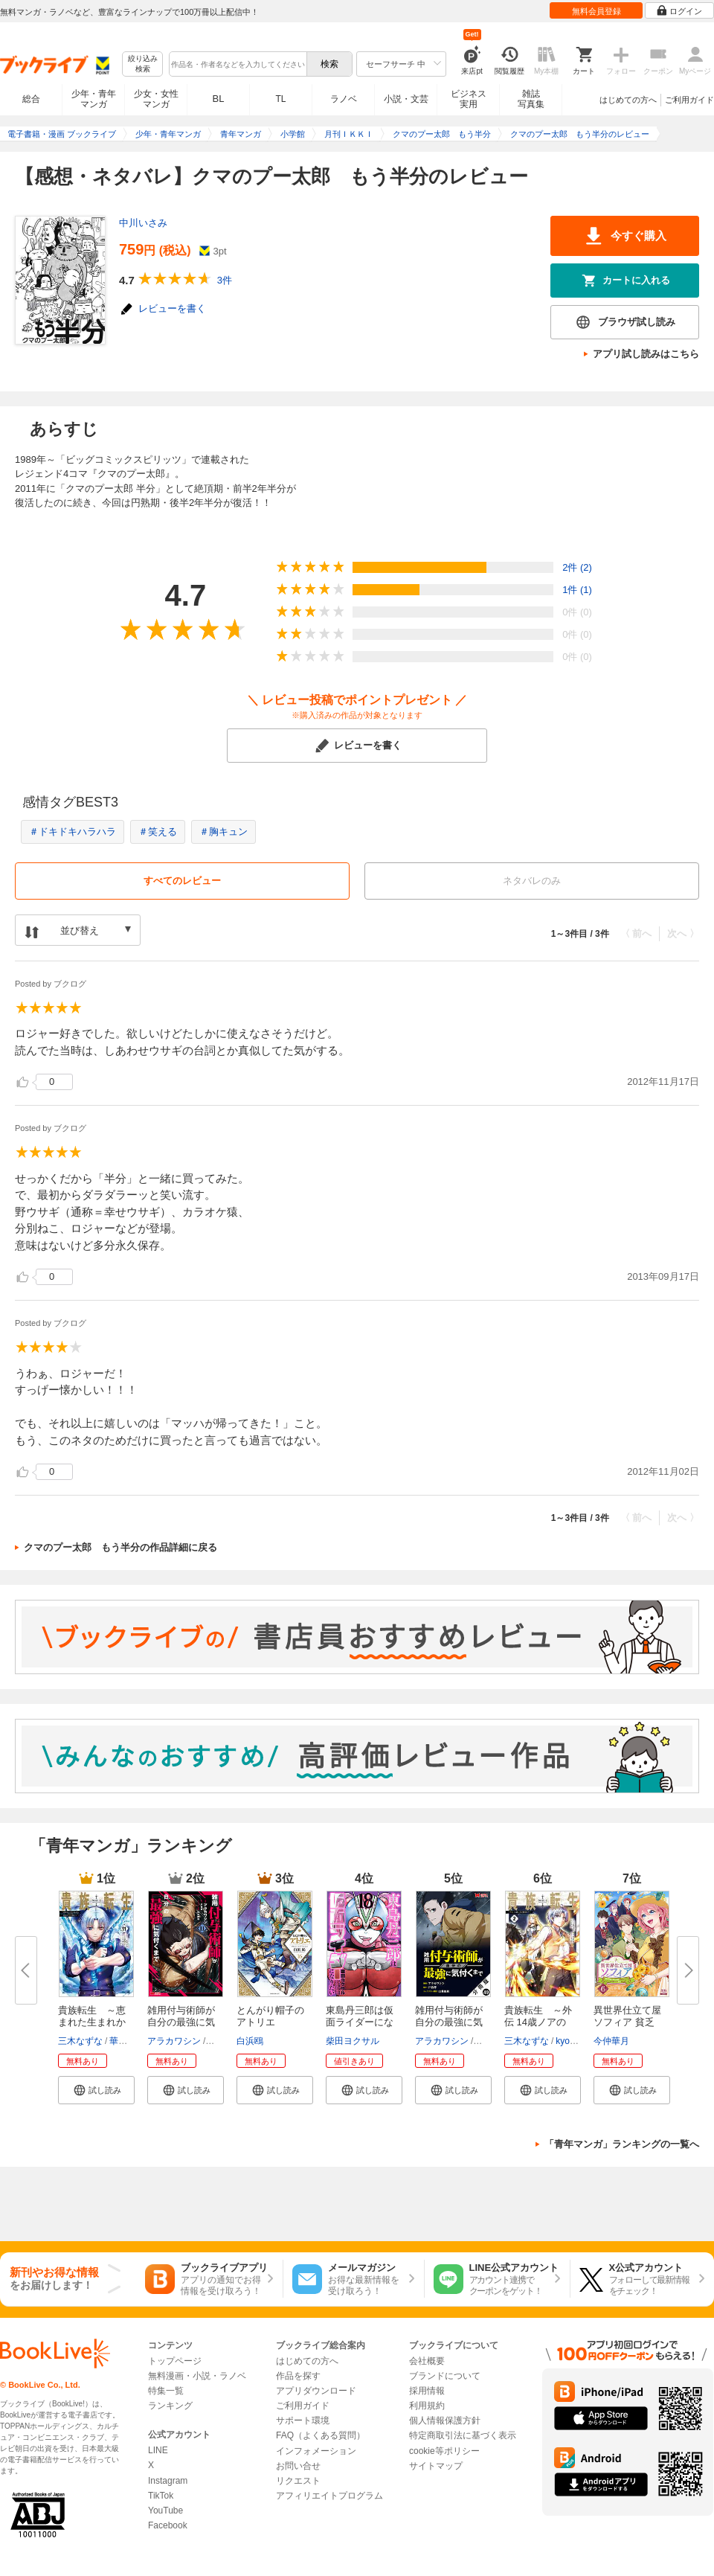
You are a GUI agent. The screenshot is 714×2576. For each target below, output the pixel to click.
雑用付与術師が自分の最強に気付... (181, 2022)
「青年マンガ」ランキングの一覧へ (621, 2144)
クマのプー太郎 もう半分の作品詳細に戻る (120, 1547)
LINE (158, 2450)
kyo (563, 2041)
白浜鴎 (250, 2041)
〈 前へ (636, 933)
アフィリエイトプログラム (329, 2495)
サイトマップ (436, 2466)
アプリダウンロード (316, 2391)
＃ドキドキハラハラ (72, 831)
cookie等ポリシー (444, 2451)
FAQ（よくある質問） (320, 2435)
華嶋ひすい (131, 2041)
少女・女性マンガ (156, 99)
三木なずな (80, 2041)
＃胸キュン (223, 831)
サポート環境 (302, 2420)
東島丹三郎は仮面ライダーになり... (359, 2022)
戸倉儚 (221, 2041)
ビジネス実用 (468, 99)
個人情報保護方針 (444, 2420)
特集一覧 (166, 2391)
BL (219, 98)
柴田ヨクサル (352, 2041)
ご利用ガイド (689, 99)
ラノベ (343, 99)
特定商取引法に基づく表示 (462, 2435)
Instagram (167, 2481)
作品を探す (298, 2376)
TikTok (160, 2495)
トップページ (175, 2361)
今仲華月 (611, 2041)
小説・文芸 (406, 99)
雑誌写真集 (531, 99)
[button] (96, 2090)
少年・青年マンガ (93, 99)
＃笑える (157, 831)
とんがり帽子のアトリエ (270, 2016)
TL (280, 99)
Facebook (167, 2525)
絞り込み (143, 64)
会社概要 (427, 2361)
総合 (31, 99)
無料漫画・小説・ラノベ (197, 2376)
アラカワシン (174, 2041)
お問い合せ (298, 2466)
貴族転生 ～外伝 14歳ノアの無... (538, 2022)
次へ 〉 (683, 933)
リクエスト (298, 2481)
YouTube (165, 2510)
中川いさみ (143, 222)
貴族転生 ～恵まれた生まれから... (92, 2022)
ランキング (170, 2405)
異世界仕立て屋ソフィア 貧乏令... (627, 2022)
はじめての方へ (628, 99)
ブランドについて (444, 2376)
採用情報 (427, 2391)
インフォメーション (316, 2451)
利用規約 (427, 2405)
